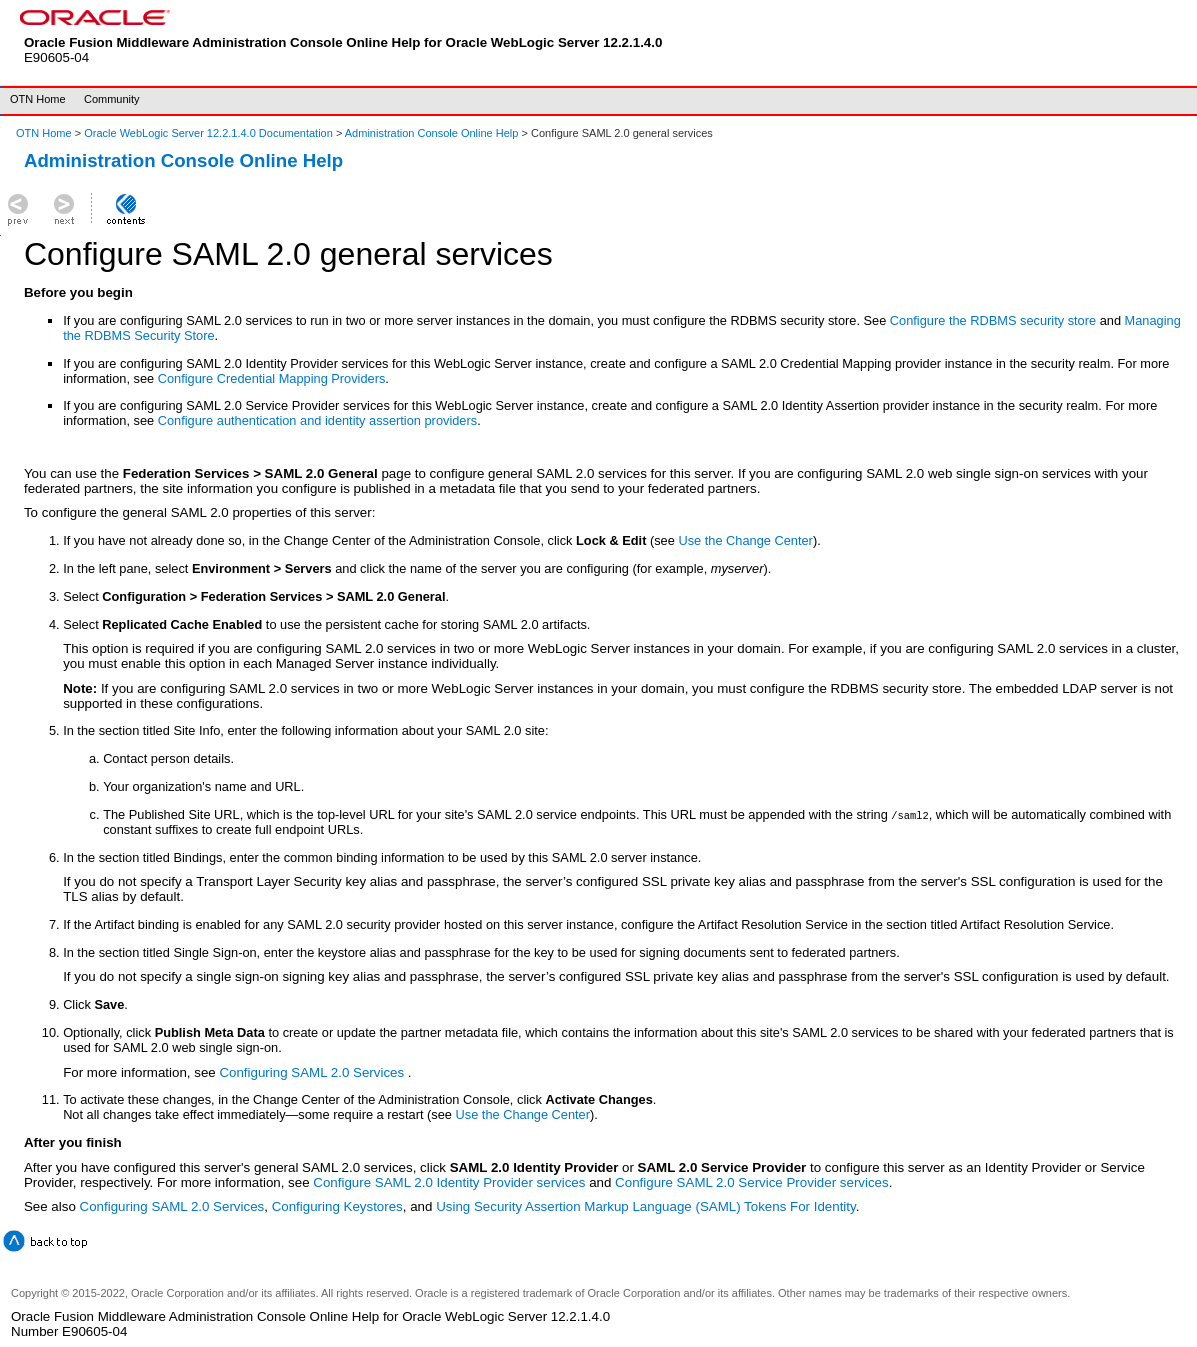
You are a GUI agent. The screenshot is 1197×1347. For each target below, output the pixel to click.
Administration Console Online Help (432, 133)
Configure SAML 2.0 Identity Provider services (449, 1182)
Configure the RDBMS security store (993, 320)
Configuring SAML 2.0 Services (313, 1072)
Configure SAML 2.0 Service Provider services (752, 1182)
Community (112, 99)
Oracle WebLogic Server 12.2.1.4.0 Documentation (210, 133)
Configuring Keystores (337, 1206)
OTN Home (38, 99)
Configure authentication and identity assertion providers (317, 420)
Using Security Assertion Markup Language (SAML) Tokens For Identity (646, 1206)
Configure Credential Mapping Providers (272, 378)
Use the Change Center (745, 540)
